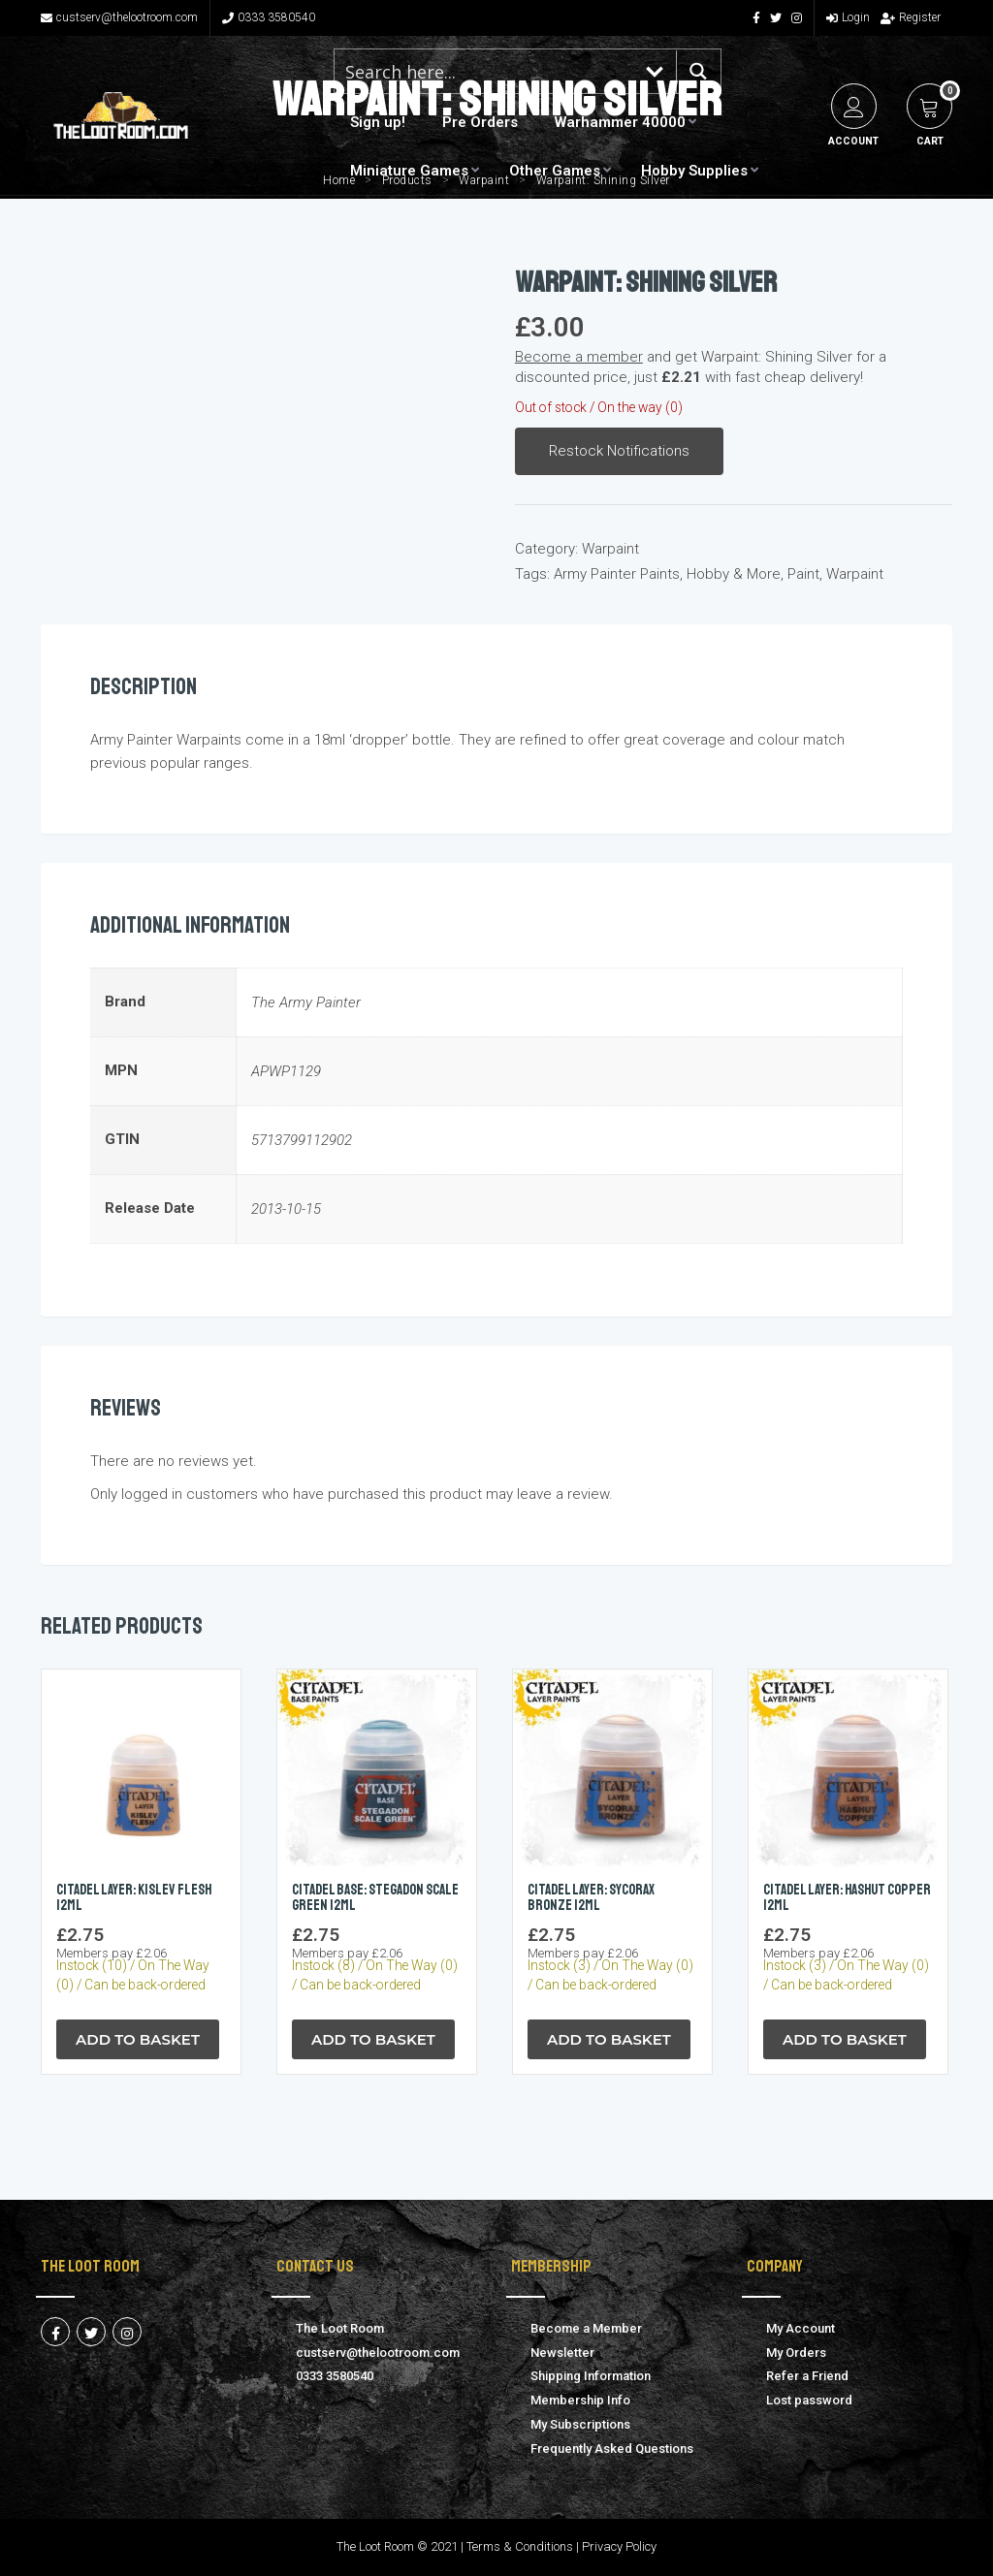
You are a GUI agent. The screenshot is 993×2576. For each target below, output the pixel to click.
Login (848, 17)
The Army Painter (306, 1002)
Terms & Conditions (519, 2546)
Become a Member (586, 2328)
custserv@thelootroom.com (119, 17)
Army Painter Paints (617, 574)
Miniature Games (409, 170)
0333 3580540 (268, 17)
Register (911, 17)
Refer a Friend (807, 2376)
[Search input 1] (485, 71)
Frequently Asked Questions (611, 2448)
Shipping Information (590, 2376)
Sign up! (377, 122)
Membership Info (580, 2400)
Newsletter (562, 2352)
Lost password (809, 2400)
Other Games (554, 170)
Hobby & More (734, 574)
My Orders (796, 2352)
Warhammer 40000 (620, 122)
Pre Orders (480, 122)
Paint (803, 574)
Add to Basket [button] (138, 2039)
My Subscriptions (580, 2424)
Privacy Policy (619, 2546)
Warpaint (610, 548)
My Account (800, 2328)
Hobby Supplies (694, 170)
